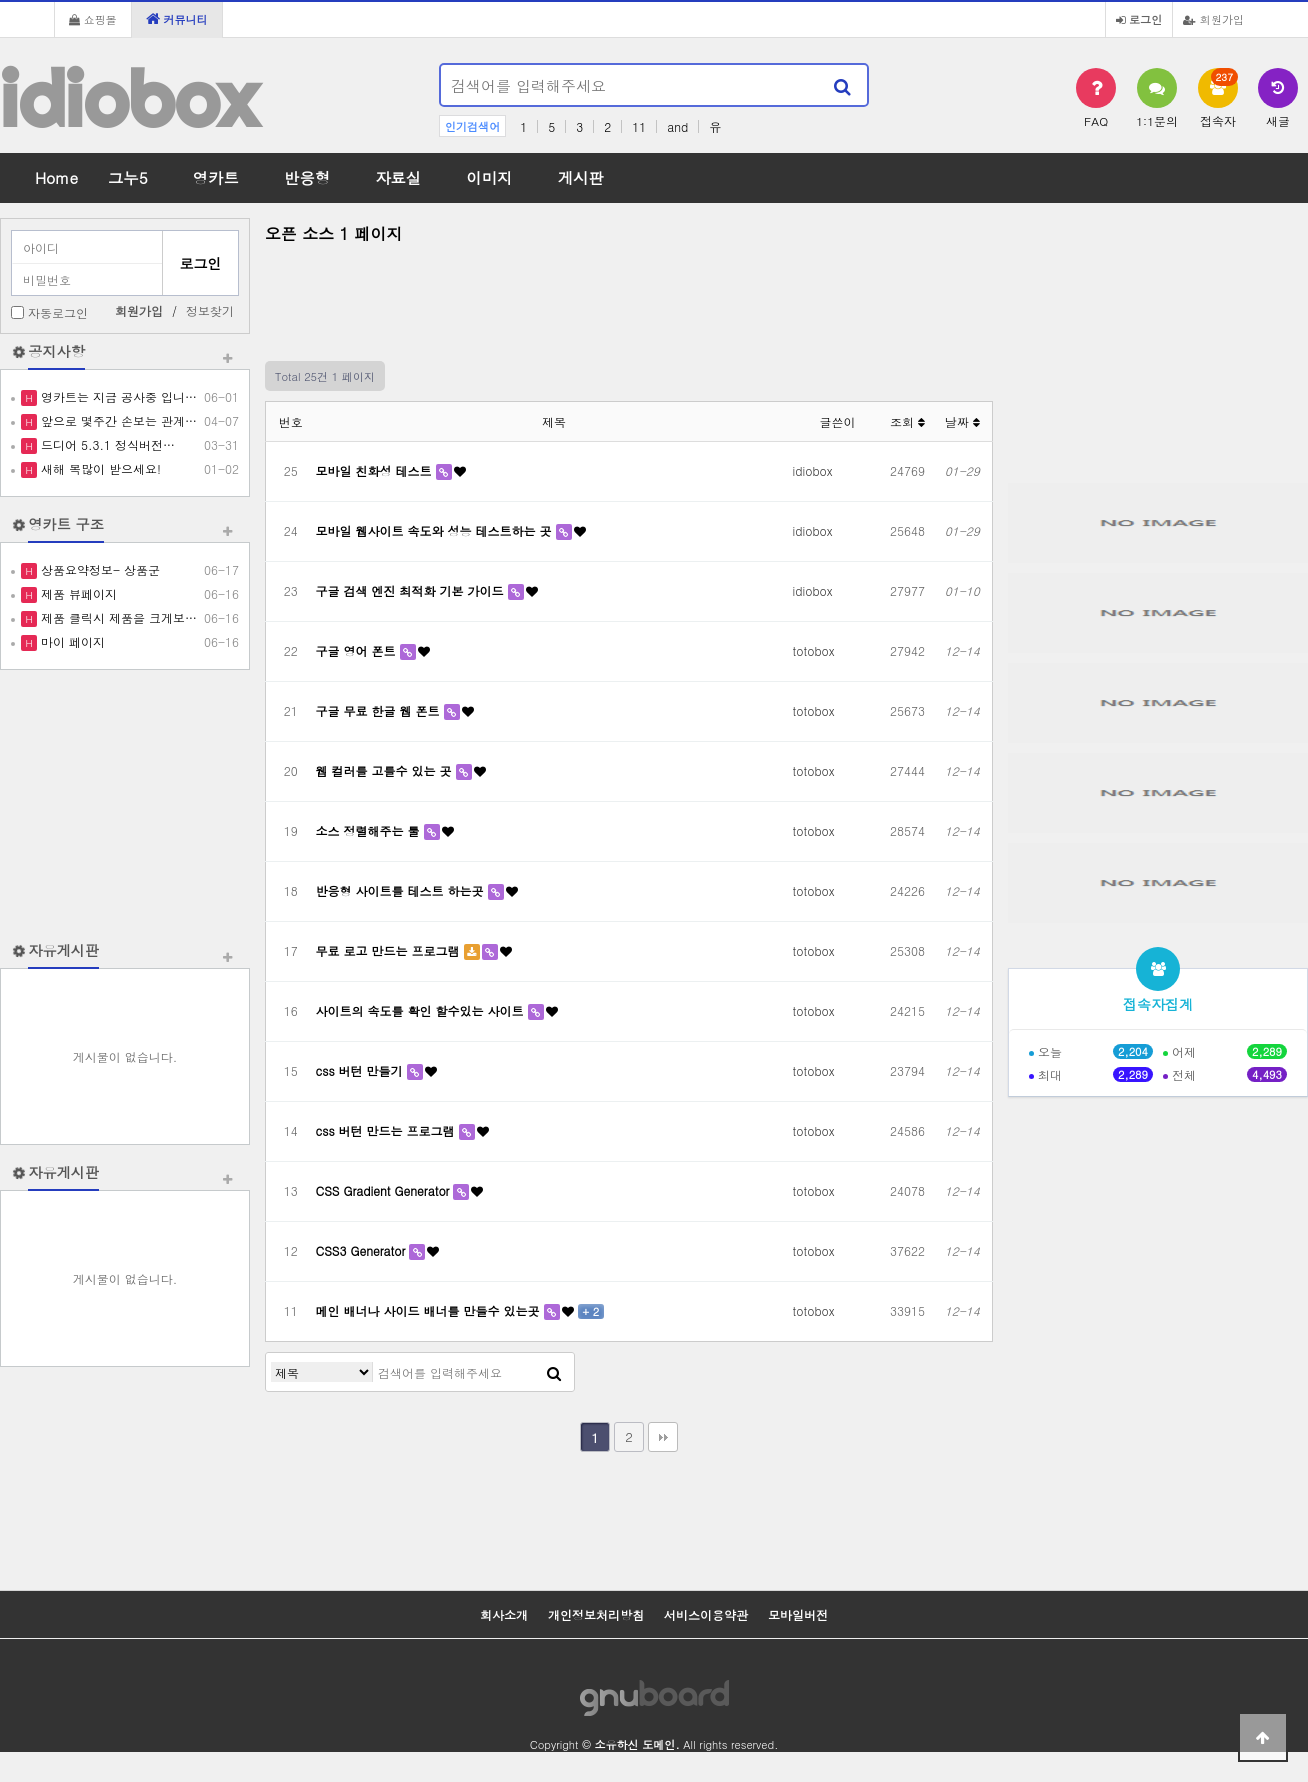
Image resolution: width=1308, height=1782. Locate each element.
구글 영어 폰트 (358, 650)
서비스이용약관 (706, 1614)
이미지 (489, 177)
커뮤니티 (177, 19)
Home (56, 177)
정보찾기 (210, 310)
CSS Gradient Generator (385, 1190)
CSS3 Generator (363, 1250)
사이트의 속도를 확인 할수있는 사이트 (422, 1010)
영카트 (216, 177)
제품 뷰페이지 (77, 593)
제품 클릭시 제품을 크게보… (117, 617)
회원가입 (1213, 19)
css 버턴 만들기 (361, 1070)
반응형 (307, 177)
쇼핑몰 (93, 19)
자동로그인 (58, 312)
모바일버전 (798, 1614)
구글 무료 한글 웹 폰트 (380, 710)
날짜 (962, 421)
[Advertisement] (125, 805)
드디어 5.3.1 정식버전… (106, 444)
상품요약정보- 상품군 (98, 569)
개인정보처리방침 (596, 1614)
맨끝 (663, 1437)
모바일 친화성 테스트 (376, 470)
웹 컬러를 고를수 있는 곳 (386, 770)
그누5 (128, 177)
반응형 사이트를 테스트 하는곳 (402, 890)
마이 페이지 (71, 641)
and (677, 126)
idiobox (129, 98)
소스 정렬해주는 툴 (370, 830)
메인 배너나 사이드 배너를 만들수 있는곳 (430, 1310)
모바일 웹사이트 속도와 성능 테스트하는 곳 (436, 530)
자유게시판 (63, 950)
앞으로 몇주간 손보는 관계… (117, 420)
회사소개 (504, 1614)
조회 (907, 421)
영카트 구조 (66, 524)
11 (639, 126)
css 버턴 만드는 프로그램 (387, 1130)
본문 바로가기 (0, 0)
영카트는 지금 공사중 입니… (117, 396)
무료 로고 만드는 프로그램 (390, 950)
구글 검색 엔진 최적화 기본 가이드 (412, 590)
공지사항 (56, 351)
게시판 (581, 177)
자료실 (398, 177)
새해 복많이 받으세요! (99, 468)
